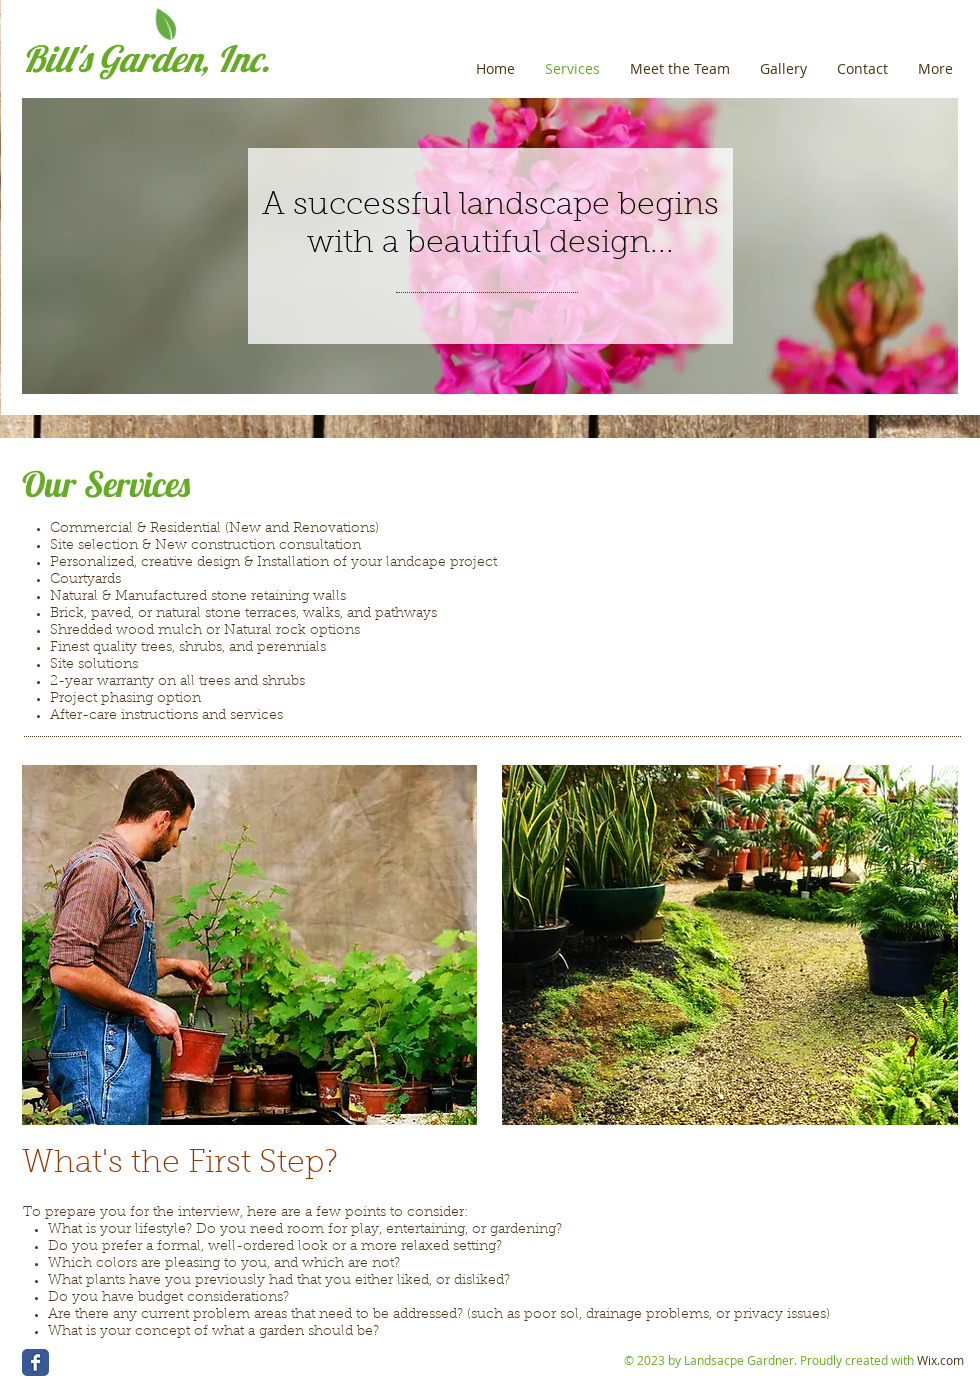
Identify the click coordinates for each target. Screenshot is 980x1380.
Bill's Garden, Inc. (146, 58)
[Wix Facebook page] (35, 1362)
